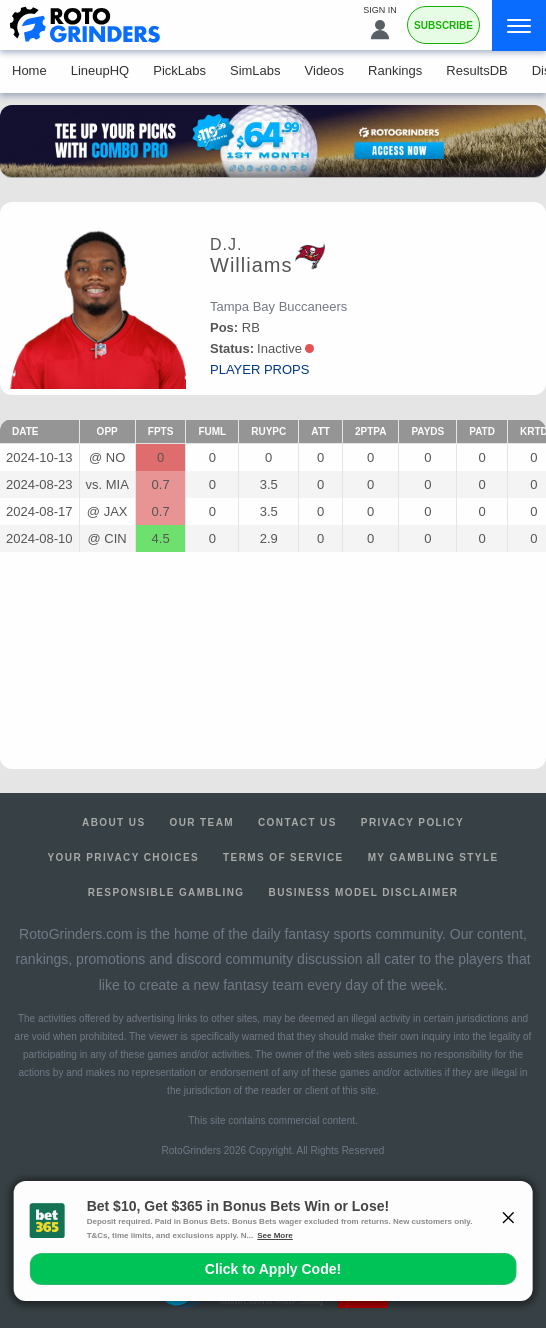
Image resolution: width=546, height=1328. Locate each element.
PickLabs (179, 70)
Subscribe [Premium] (443, 25)
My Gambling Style (433, 857)
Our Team (201, 822)
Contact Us (297, 822)
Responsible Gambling (166, 892)
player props (259, 369)
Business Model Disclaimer (364, 892)
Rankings (395, 70)
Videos (325, 70)
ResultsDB (476, 70)
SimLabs (255, 70)
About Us (113, 822)
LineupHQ (100, 70)
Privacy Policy (412, 822)
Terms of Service (283, 857)
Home (29, 70)
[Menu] (519, 25)
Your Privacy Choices (124, 857)
